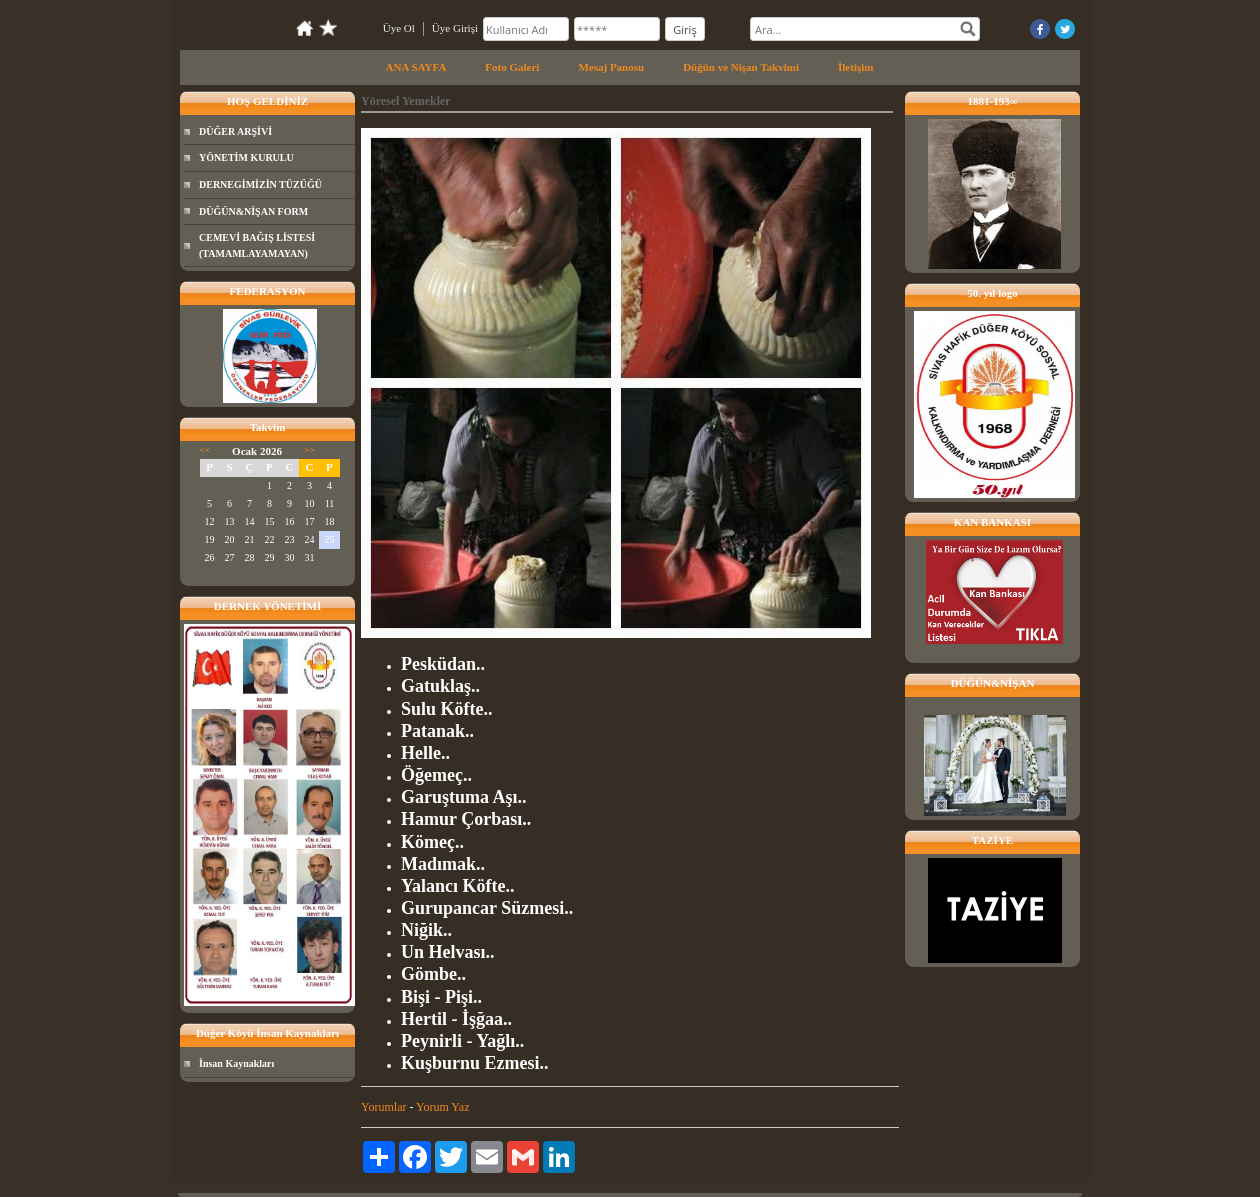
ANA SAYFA (416, 67)
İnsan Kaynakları (236, 1063)
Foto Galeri (512, 67)
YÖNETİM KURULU (246, 157)
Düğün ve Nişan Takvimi (741, 67)
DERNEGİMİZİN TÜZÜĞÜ (260, 184)
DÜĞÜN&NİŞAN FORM (253, 211)
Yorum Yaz (442, 1107)
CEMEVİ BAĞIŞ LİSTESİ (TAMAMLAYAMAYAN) (257, 245)
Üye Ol (399, 28)
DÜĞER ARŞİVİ (235, 131)
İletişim (855, 67)
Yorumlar (383, 1107)
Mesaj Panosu (611, 67)
